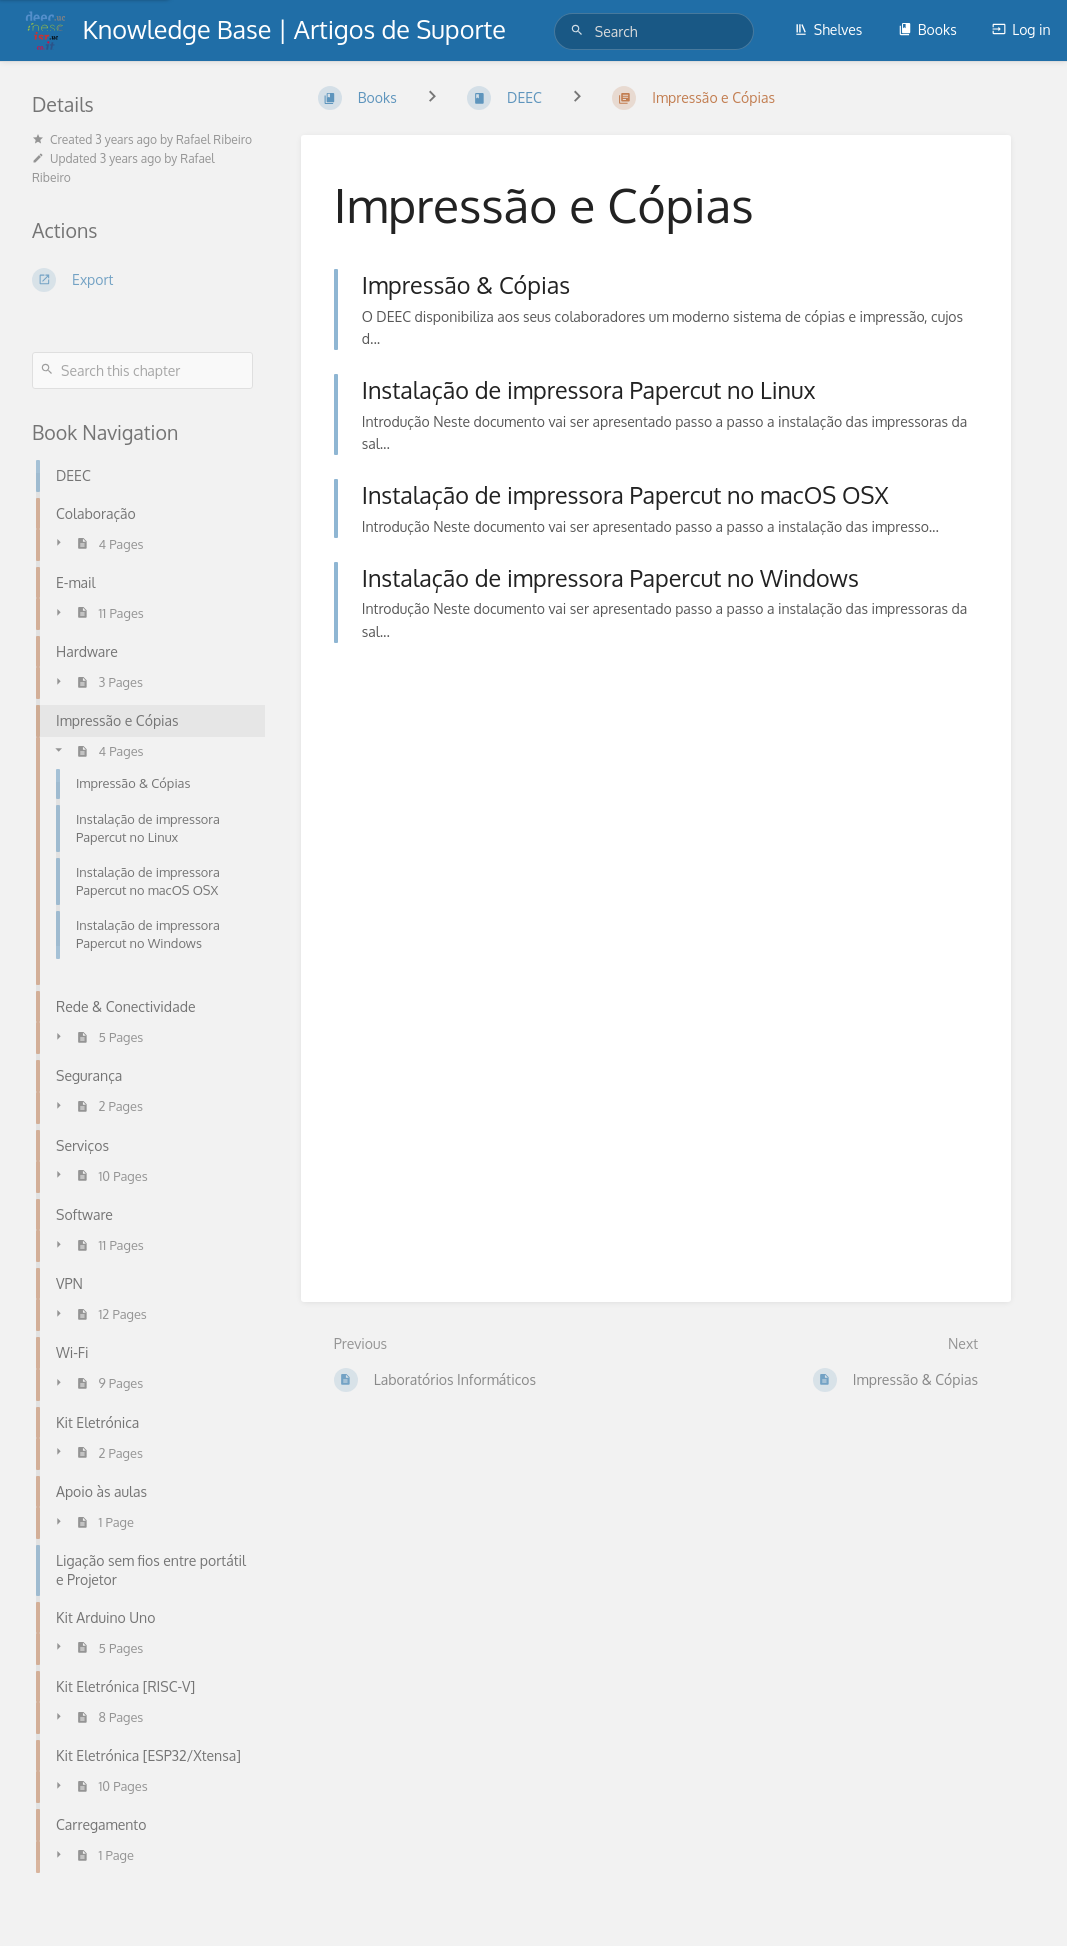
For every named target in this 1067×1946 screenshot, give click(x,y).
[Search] (580, 30)
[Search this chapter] (142, 370)
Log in (1021, 29)
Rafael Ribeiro (214, 139)
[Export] (142, 280)
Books (927, 29)
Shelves (828, 29)
